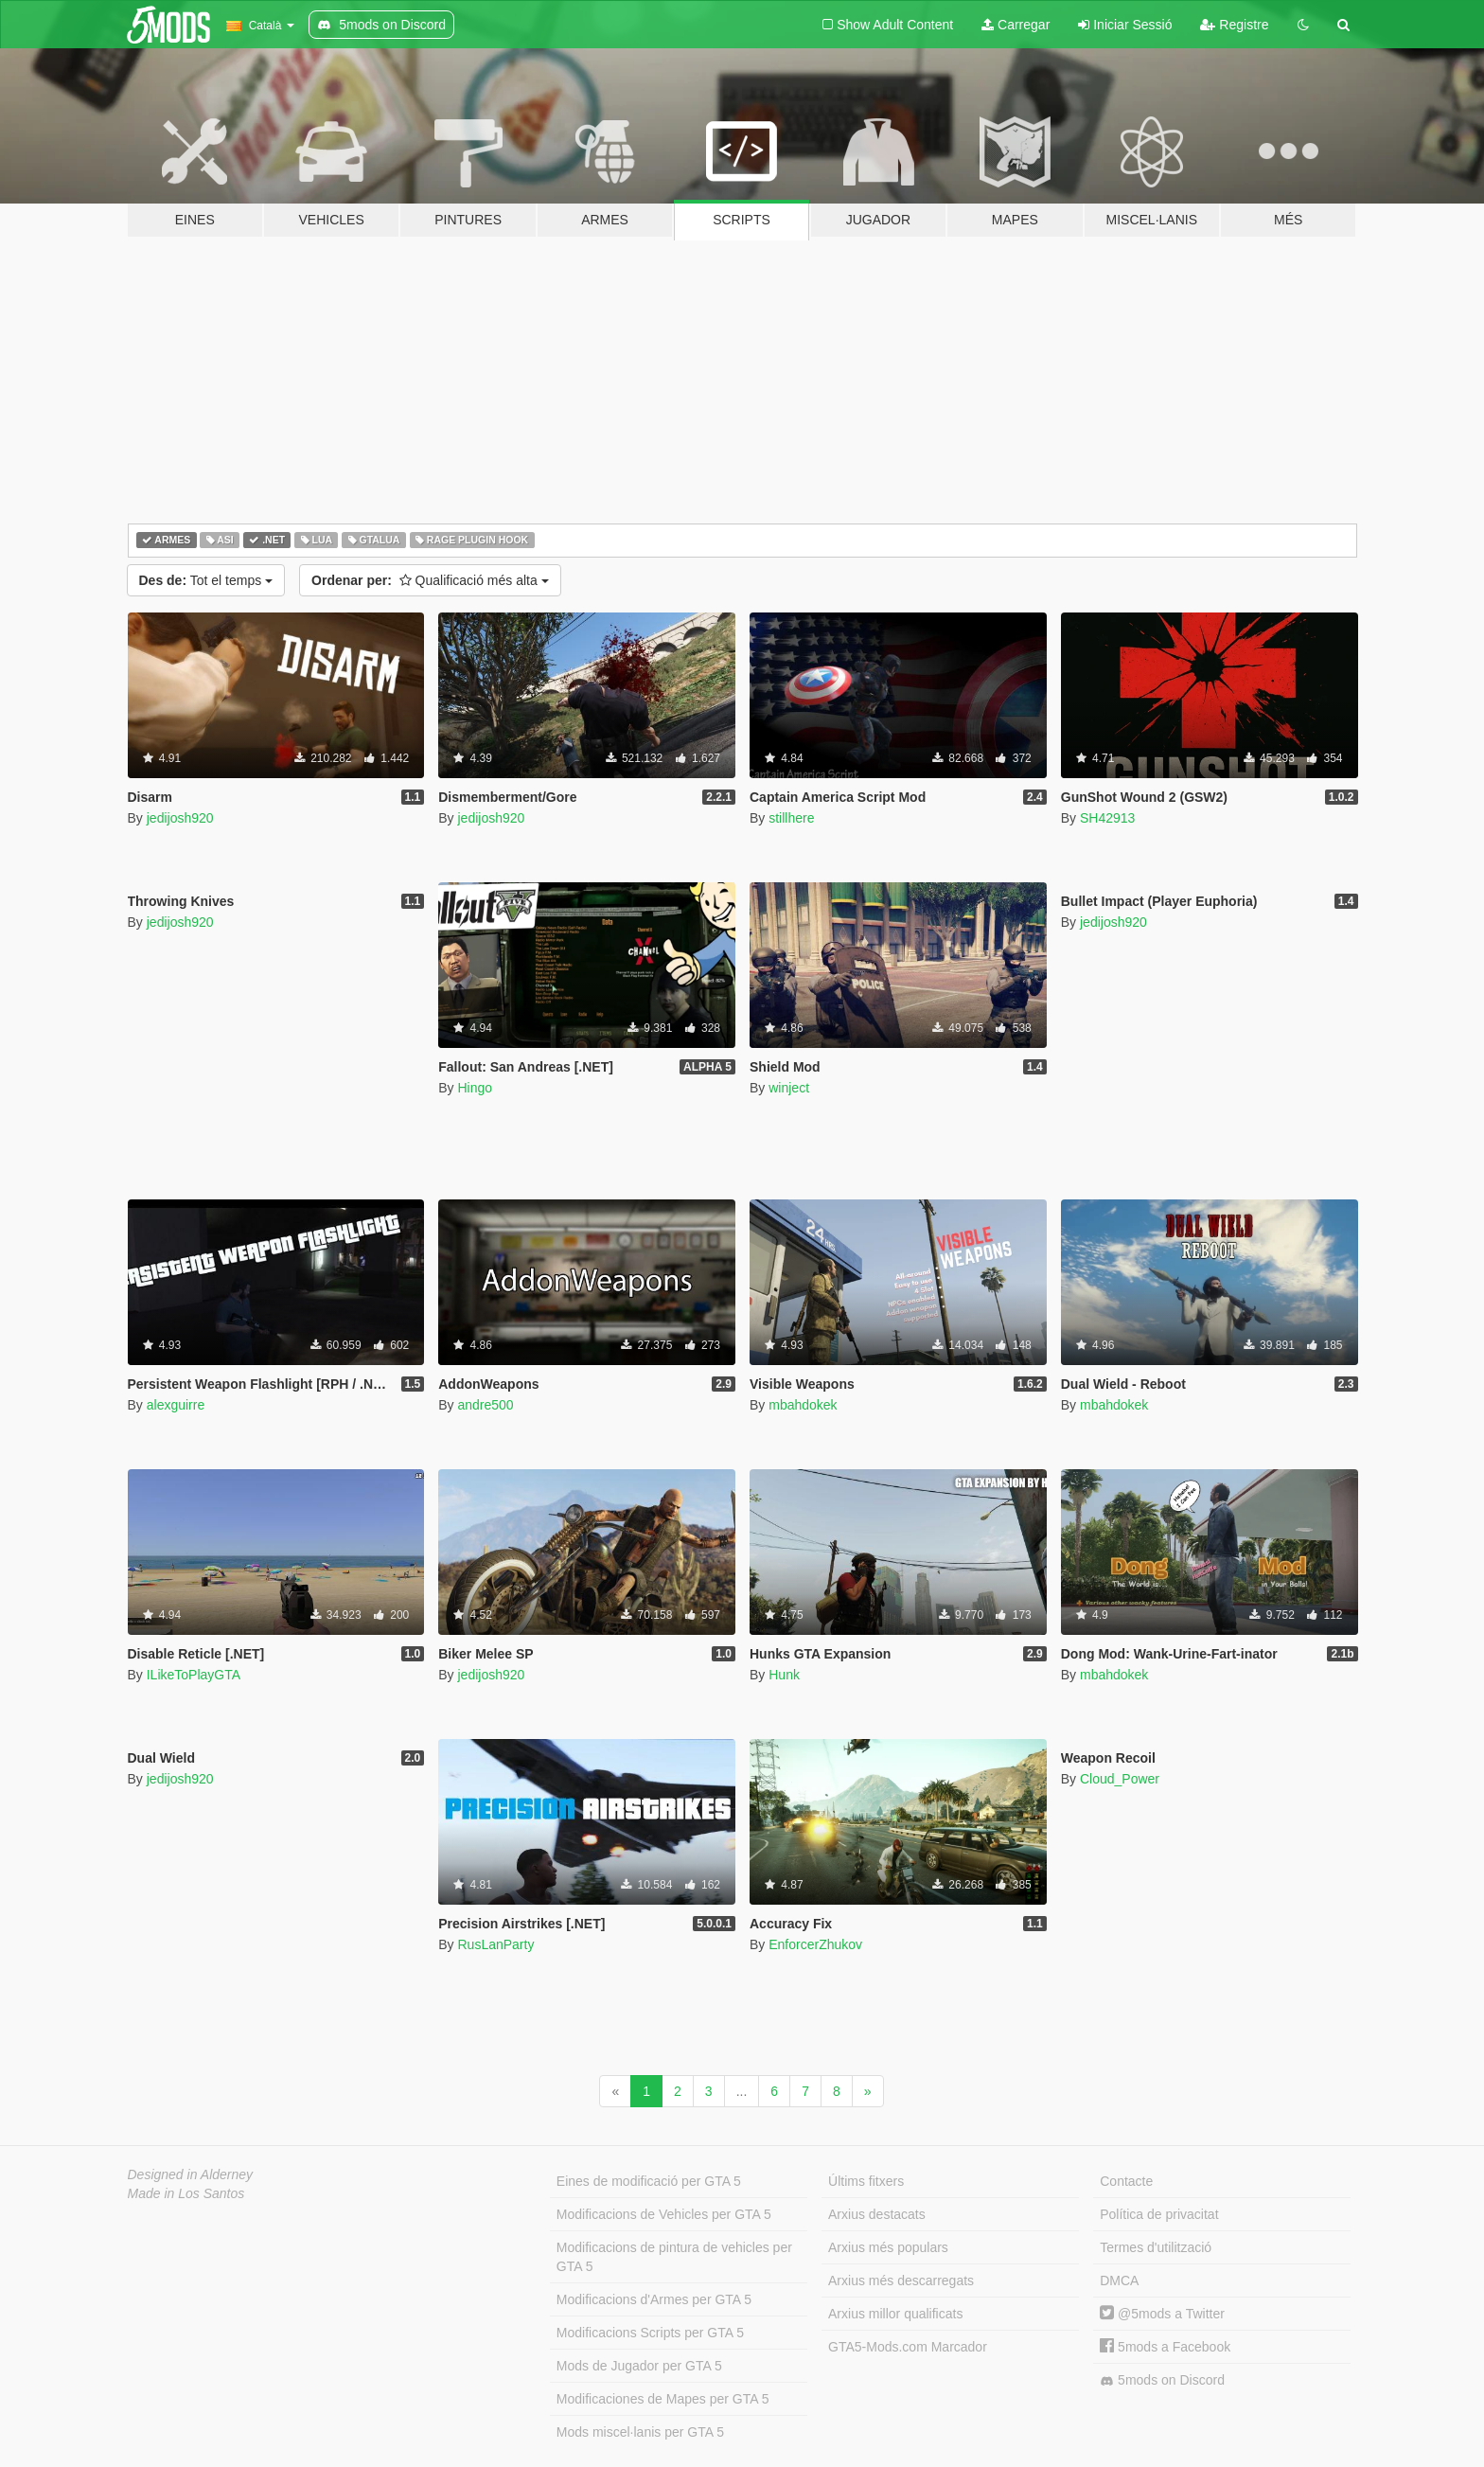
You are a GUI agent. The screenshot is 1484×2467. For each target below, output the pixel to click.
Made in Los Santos (186, 2193)
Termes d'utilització (1155, 2247)
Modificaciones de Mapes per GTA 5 (662, 2398)
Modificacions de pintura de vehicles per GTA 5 (674, 2257)
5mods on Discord (1162, 2380)
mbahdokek (802, 1404)
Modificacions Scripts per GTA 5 (650, 2332)
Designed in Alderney (191, 2174)
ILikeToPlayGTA (193, 1674)
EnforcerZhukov (815, 1944)
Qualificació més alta (430, 580)
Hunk (784, 1674)
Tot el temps (206, 580)
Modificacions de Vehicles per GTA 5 (663, 2214)
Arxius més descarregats (901, 2280)
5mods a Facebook (1165, 2346)
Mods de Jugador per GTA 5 (639, 2365)
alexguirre (175, 1404)
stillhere (791, 817)
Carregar (1015, 24)
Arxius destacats (877, 2214)
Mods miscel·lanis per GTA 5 (640, 2432)
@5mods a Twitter (1162, 2313)
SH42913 (1107, 817)
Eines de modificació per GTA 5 (648, 2181)
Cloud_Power (1119, 1778)
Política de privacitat (1159, 2214)
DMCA (1119, 2280)
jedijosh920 (180, 817)
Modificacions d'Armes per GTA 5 (653, 2299)
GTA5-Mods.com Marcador (907, 2346)
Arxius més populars (888, 2247)
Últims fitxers (866, 2181)
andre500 (485, 1404)
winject (788, 1087)
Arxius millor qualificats (895, 2313)
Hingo (474, 1087)
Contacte (1126, 2181)
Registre (1234, 24)
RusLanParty (495, 1944)
